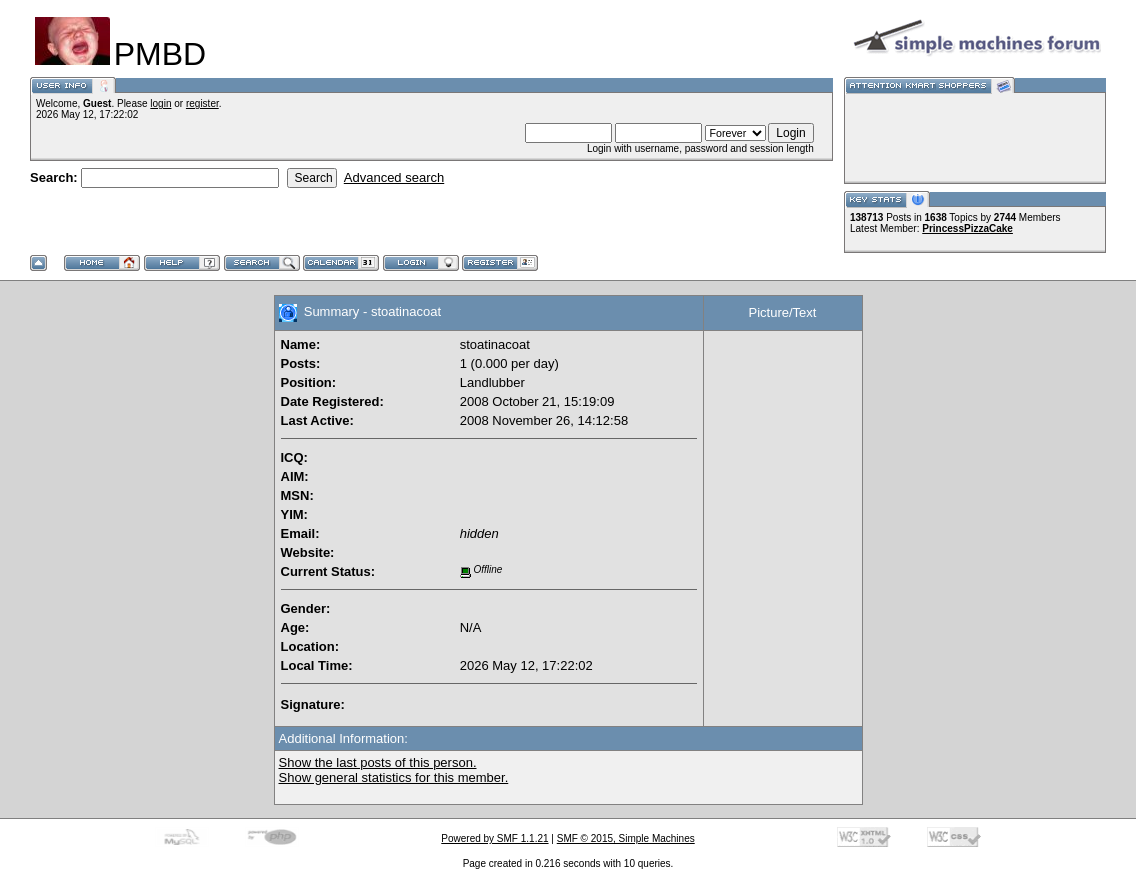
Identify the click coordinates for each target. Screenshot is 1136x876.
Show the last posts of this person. (378, 762)
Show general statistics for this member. (394, 777)
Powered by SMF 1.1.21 (494, 838)
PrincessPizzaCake (967, 228)
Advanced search (394, 177)
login (160, 103)
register (202, 103)
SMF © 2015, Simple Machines (626, 838)
